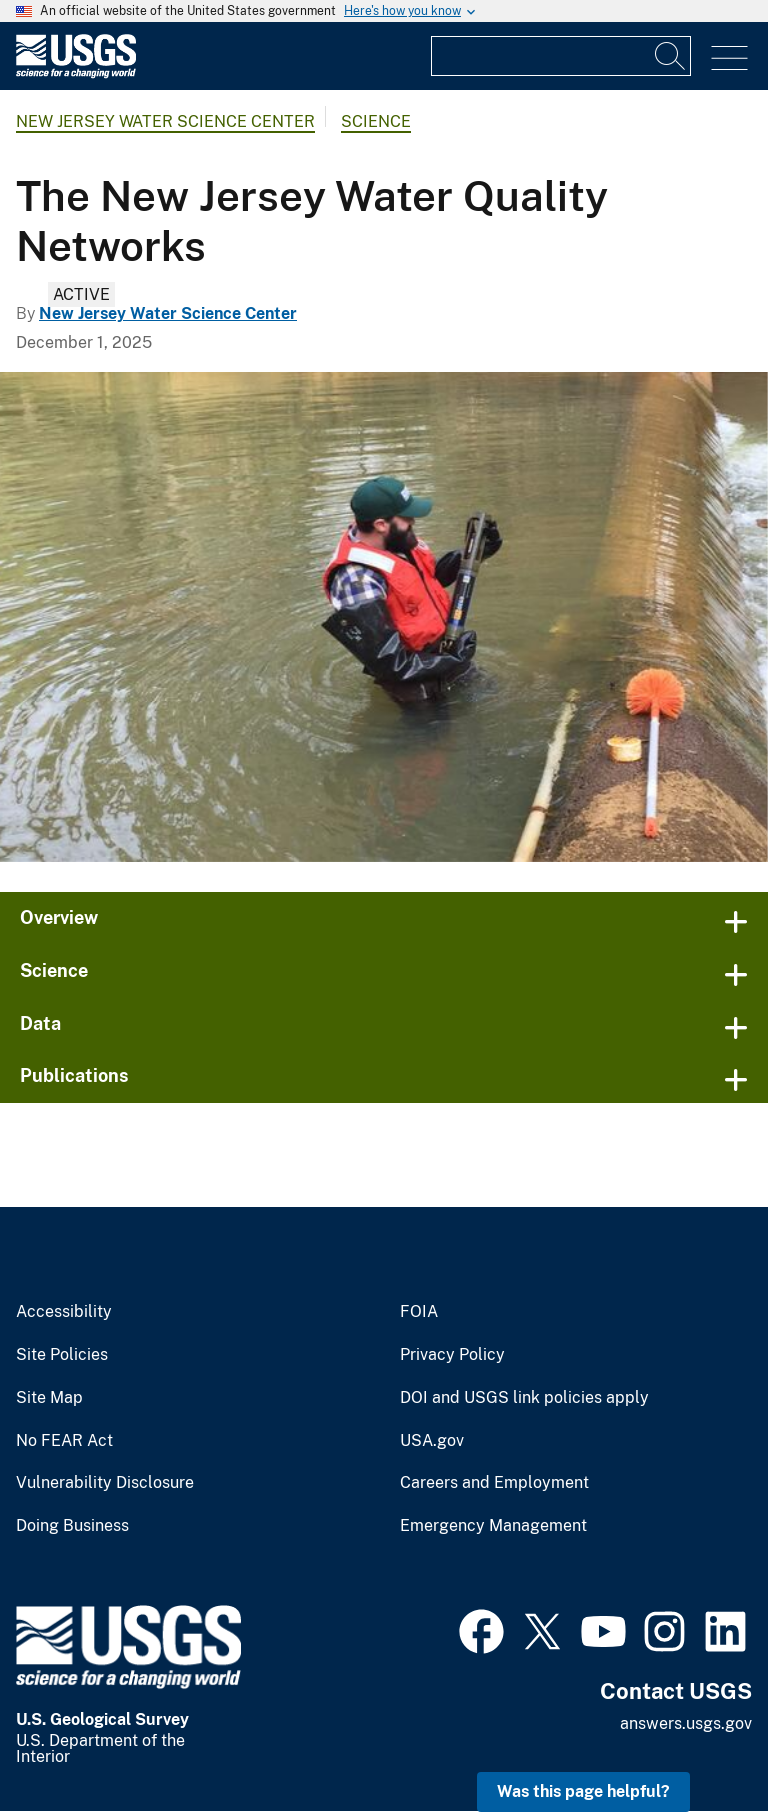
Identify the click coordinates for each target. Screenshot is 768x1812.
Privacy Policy (452, 1355)
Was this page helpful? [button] (583, 1791)
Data (40, 1023)
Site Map (49, 1398)
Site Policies (62, 1355)
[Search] (671, 56)
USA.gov (432, 1441)
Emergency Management (493, 1526)
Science (376, 121)
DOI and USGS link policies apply (524, 1398)
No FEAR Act (64, 1441)
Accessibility (64, 1312)
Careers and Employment (494, 1483)
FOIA (419, 1312)
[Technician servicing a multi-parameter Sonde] (384, 617)
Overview (59, 917)
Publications (74, 1075)
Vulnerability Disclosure (105, 1483)
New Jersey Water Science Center (165, 121)
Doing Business (72, 1526)
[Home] (76, 73)
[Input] (561, 56)
